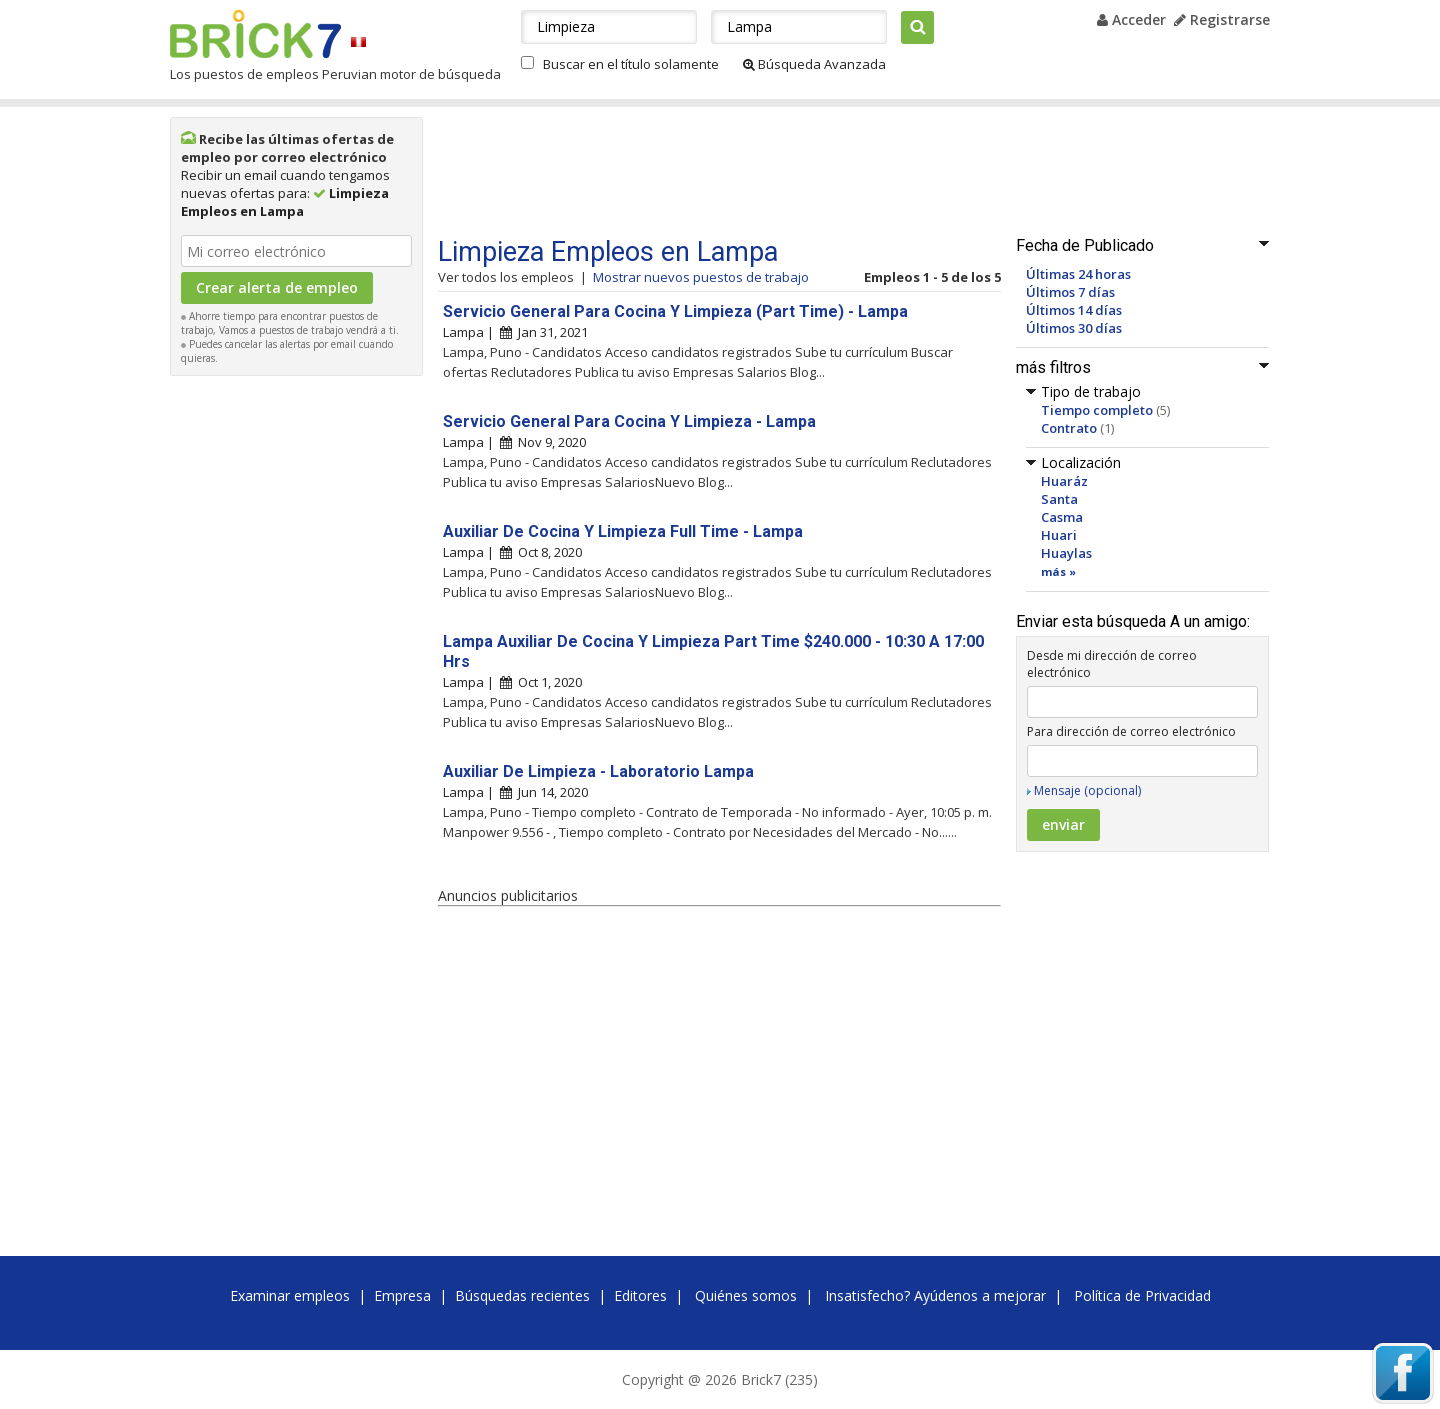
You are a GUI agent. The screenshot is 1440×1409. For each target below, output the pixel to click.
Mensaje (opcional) (1087, 790)
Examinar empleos (290, 1295)
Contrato (1069, 428)
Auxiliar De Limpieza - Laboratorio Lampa (598, 771)
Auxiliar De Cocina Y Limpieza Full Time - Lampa (623, 531)
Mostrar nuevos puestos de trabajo (701, 277)
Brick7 (255, 34)
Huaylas (1066, 553)
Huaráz (1064, 481)
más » (1058, 571)
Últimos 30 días (1074, 328)
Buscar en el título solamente (631, 64)
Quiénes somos (746, 1295)
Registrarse (1222, 19)
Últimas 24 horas (1078, 274)
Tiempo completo (1097, 410)
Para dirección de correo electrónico (1131, 731)
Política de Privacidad (1142, 1295)
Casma (1062, 517)
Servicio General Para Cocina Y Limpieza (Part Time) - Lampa (675, 311)
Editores (640, 1295)
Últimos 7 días (1070, 292)
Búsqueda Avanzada (814, 64)
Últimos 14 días (1074, 310)
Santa (1059, 499)
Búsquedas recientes (522, 1295)
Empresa (402, 1295)
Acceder (1131, 19)
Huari (1059, 535)
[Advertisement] (297, 686)
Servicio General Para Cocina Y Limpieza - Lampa (629, 421)
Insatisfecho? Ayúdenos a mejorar (935, 1295)
